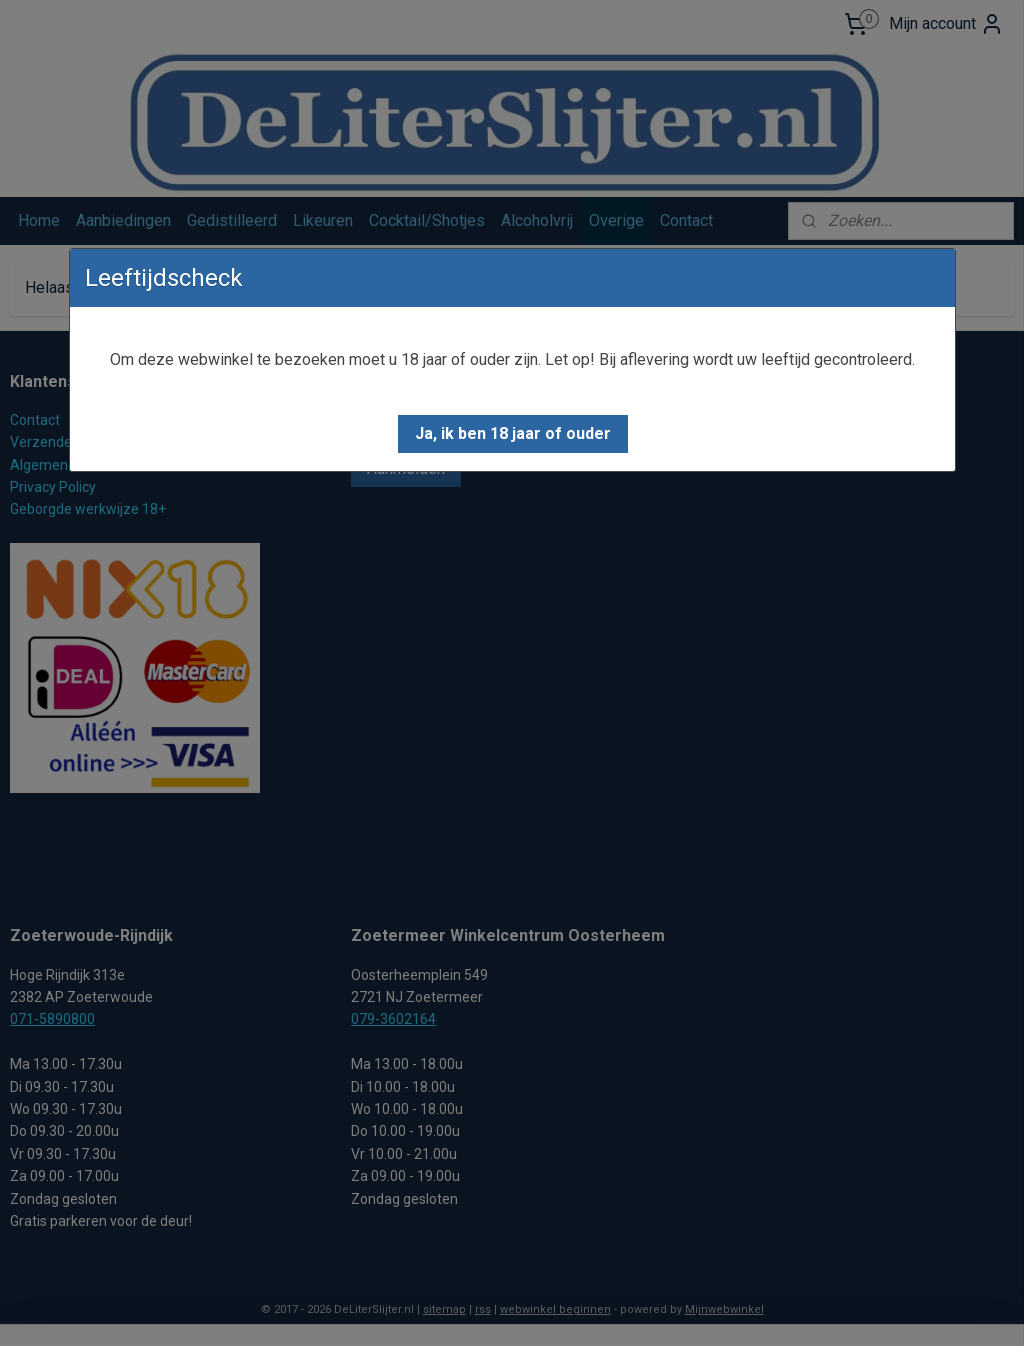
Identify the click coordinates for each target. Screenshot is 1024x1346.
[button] (513, 434)
